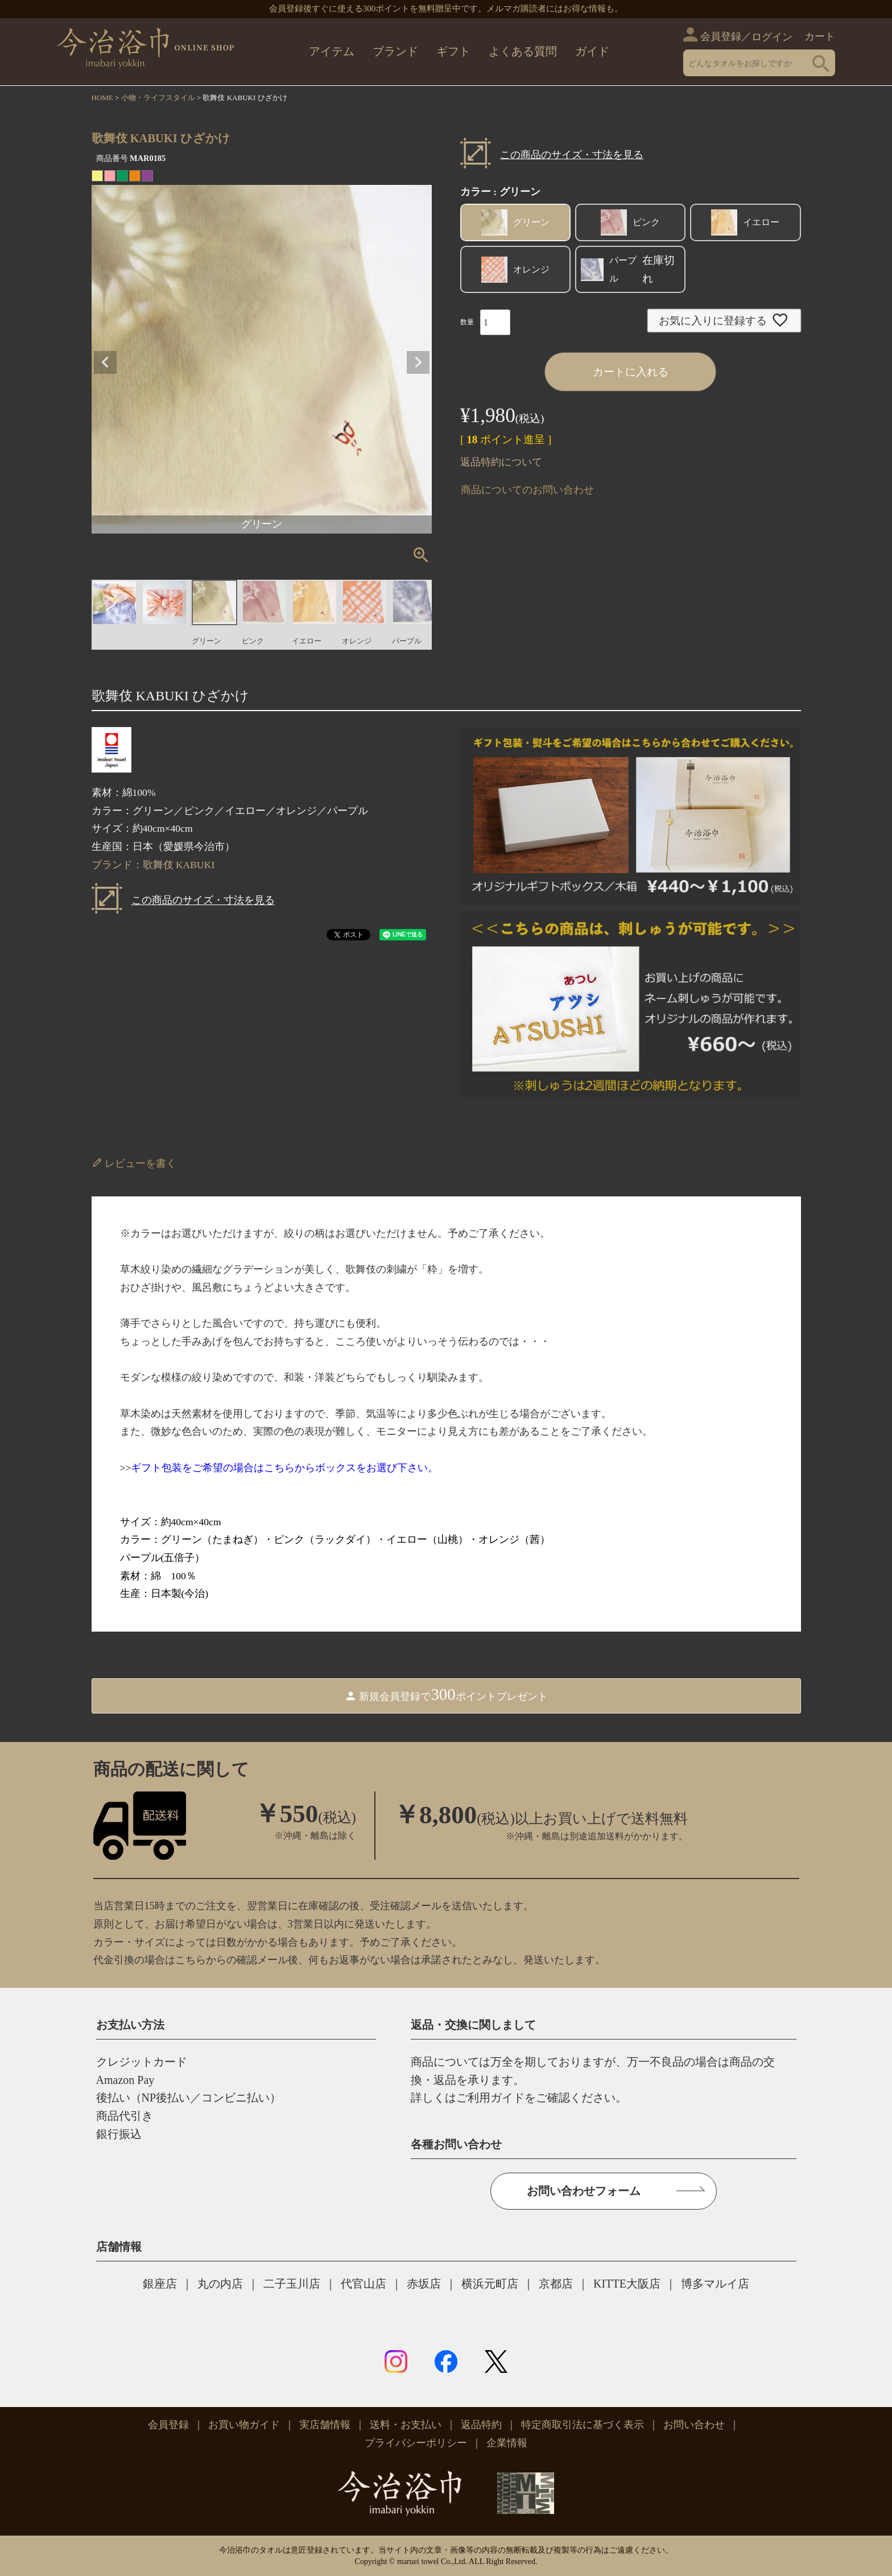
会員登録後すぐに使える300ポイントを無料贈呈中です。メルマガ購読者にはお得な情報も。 (446, 8)
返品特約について (501, 462)
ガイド (592, 51)
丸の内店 (220, 2283)
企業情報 (506, 2443)
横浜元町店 (489, 2283)
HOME (102, 97)
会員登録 (720, 36)
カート (819, 36)
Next (418, 362)
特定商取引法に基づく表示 (582, 2424)
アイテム (331, 51)
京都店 (556, 2283)
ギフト (453, 51)
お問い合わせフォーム (584, 2191)
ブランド (395, 51)
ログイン (771, 37)
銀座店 (160, 2283)
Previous (105, 362)
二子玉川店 (291, 2283)
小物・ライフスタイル (158, 97)
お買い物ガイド (244, 2424)
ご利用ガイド (490, 2097)
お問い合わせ (694, 2424)
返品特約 (481, 2424)
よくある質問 (523, 51)
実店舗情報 (324, 2424)
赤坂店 (424, 2283)
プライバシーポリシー (416, 2443)
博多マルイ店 (715, 2283)
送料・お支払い (405, 2424)
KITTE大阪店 (626, 2283)
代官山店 (363, 2283)
